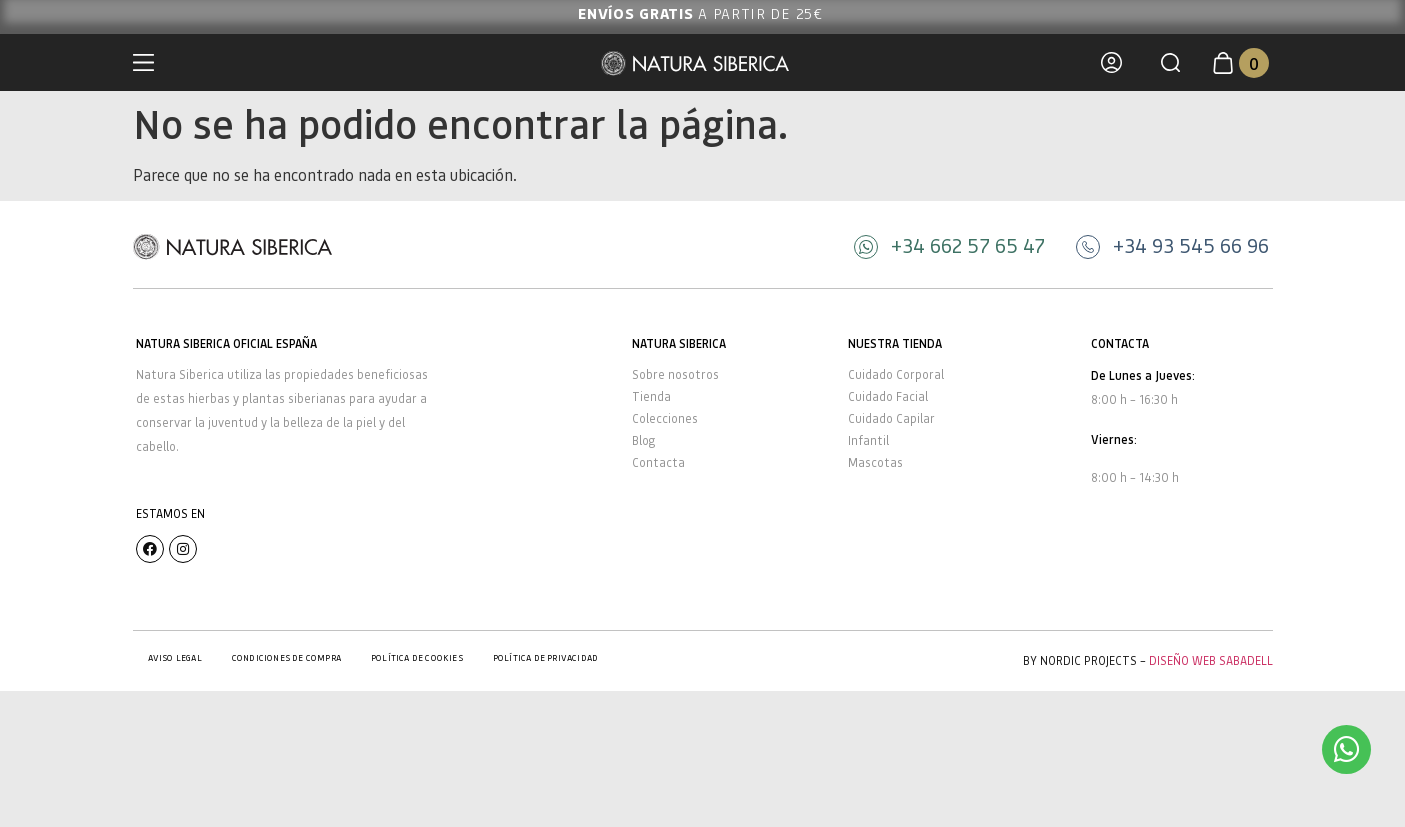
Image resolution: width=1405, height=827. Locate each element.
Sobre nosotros (675, 374)
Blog (643, 440)
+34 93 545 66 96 (1191, 245)
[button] (1170, 62)
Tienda (651, 396)
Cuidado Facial (888, 396)
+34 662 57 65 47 (968, 245)
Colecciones (665, 418)
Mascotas (875, 462)
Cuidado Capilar (891, 418)
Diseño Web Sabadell (1211, 660)
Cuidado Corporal (896, 374)
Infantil (868, 440)
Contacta (658, 462)
